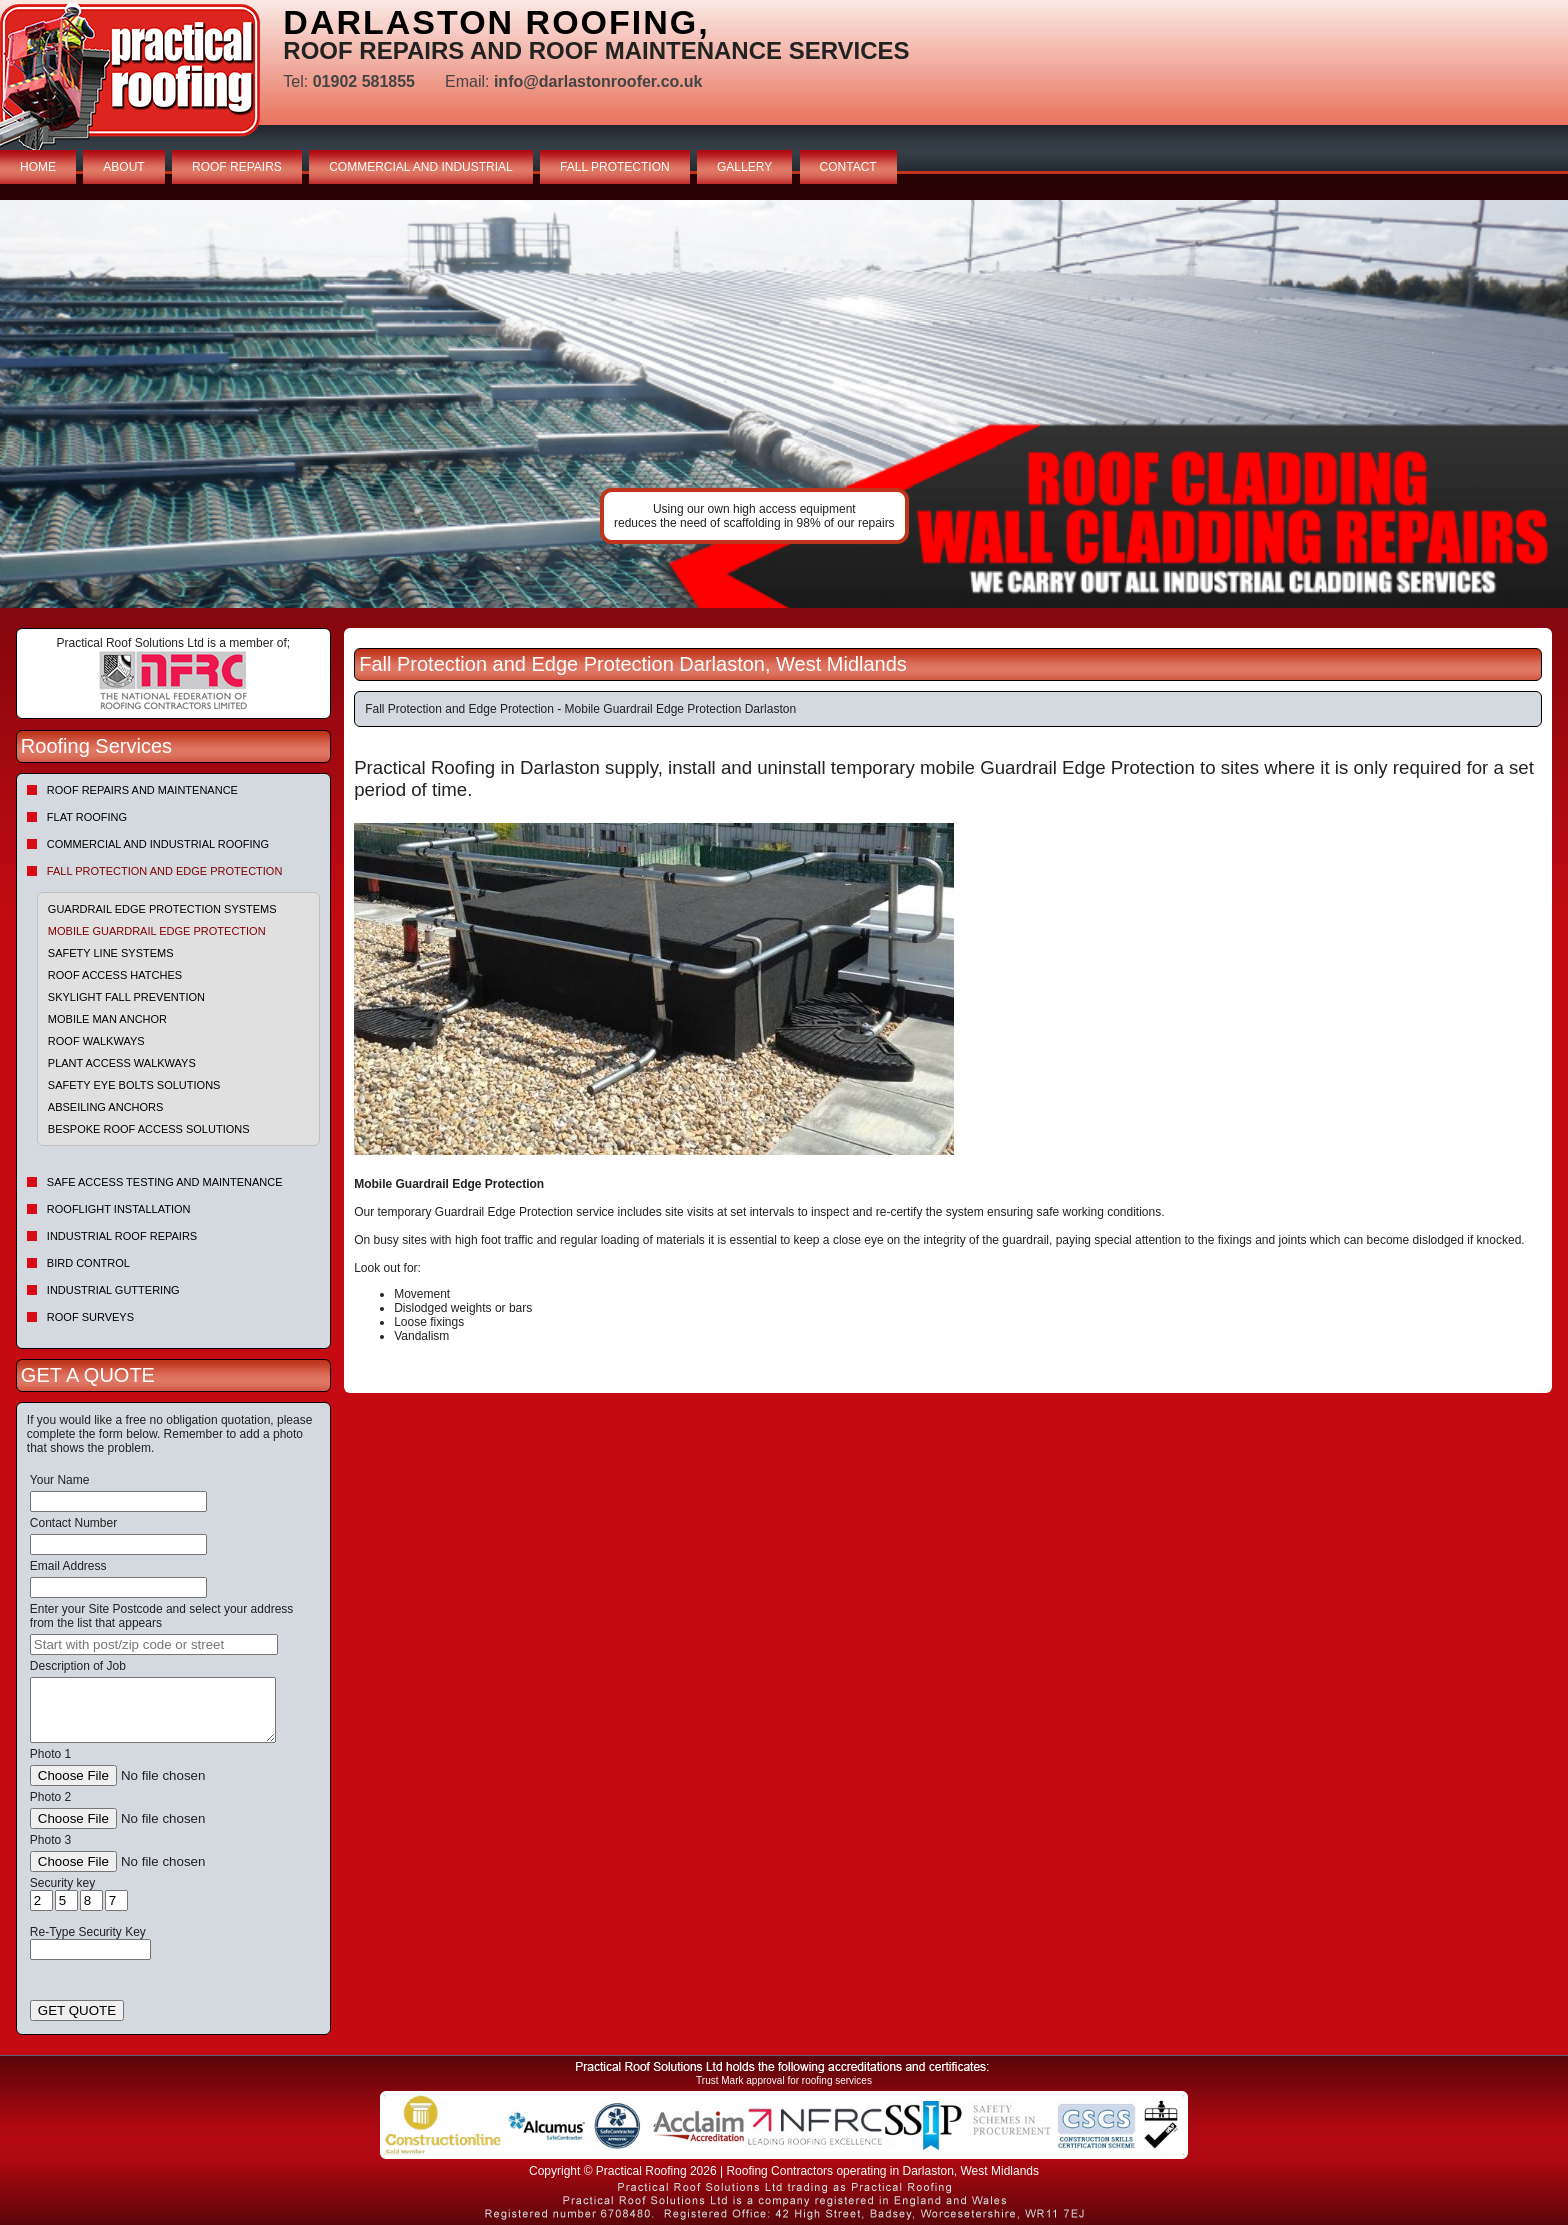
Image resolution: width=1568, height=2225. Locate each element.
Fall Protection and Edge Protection (165, 871)
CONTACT (848, 167)
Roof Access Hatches (115, 975)
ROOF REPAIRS (237, 167)
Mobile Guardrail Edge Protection (157, 931)
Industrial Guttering (113, 1290)
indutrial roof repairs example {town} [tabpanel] (784, 404)
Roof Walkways (96, 1041)
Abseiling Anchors (106, 1107)
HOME (38, 167)
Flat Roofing (87, 817)
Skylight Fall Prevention (126, 997)
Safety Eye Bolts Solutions (134, 1085)
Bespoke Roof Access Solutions (149, 1129)
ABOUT (123, 167)
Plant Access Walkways (122, 1063)
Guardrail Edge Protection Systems (162, 909)
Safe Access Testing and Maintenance (165, 1182)
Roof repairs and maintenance (142, 790)
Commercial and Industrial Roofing (158, 844)
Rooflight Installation (119, 1209)
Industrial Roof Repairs (122, 1236)
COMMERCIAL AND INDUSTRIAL (421, 167)
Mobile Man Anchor (107, 1019)
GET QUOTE (77, 2010)
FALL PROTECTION (615, 167)
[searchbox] (154, 1644)
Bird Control (88, 1263)
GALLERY (744, 167)
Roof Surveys (90, 1317)
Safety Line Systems (111, 953)
